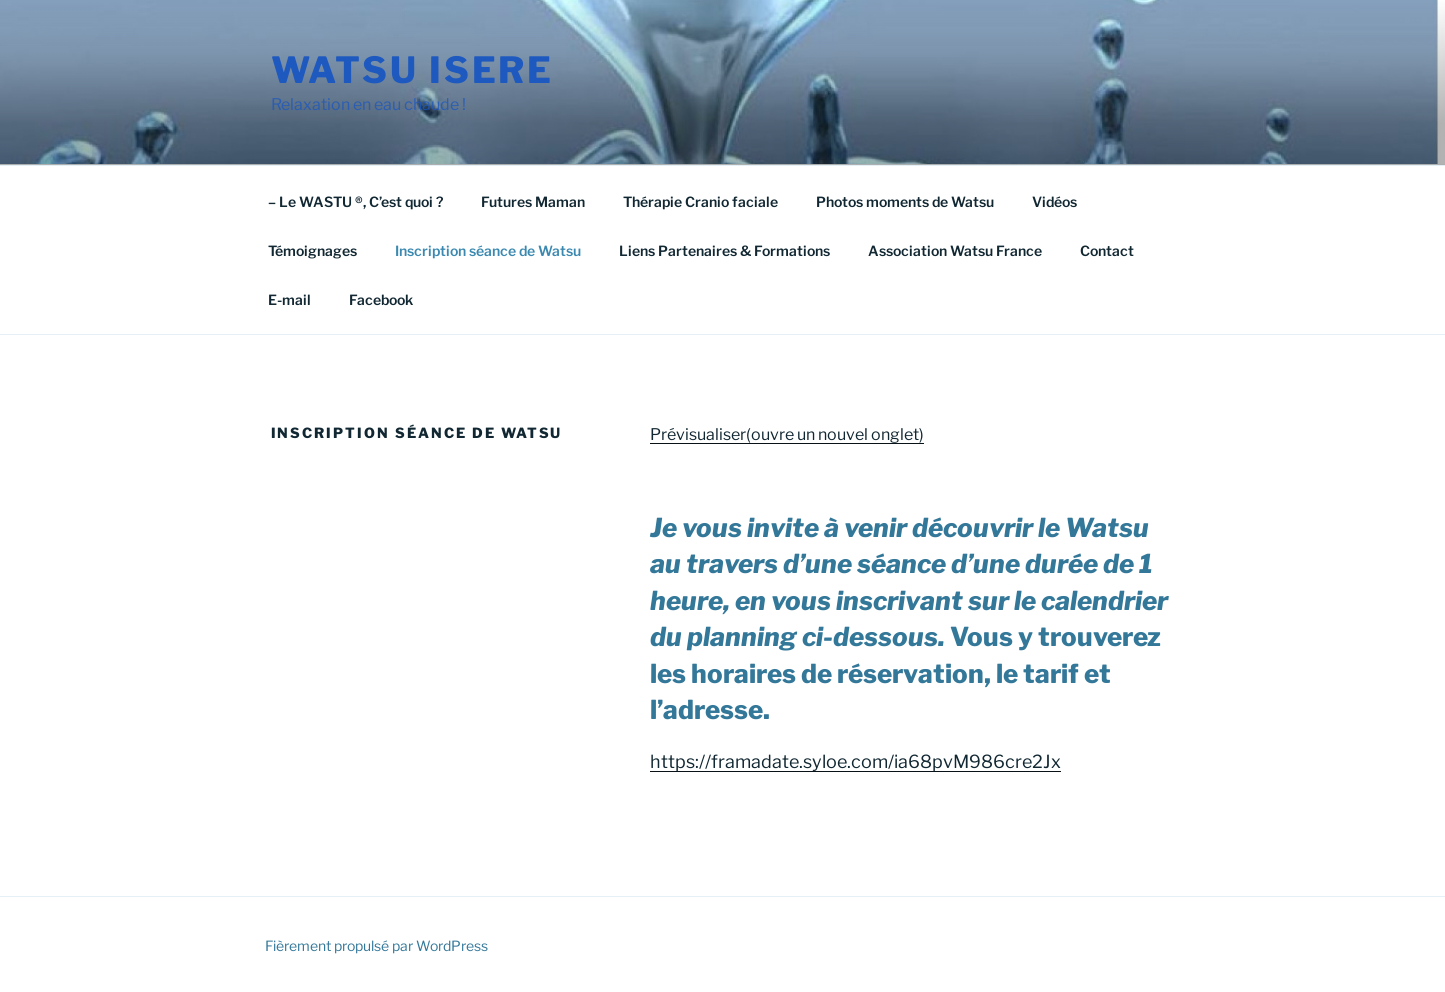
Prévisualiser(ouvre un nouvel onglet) (787, 434)
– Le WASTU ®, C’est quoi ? (355, 201)
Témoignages (312, 250)
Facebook (381, 299)
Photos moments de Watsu (905, 201)
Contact (1107, 250)
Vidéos (1054, 201)
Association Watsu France (955, 250)
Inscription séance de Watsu (488, 250)
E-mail (289, 299)
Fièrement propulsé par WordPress (376, 945)
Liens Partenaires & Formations (724, 250)
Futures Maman (533, 201)
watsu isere (413, 70)
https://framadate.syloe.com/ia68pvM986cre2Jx (855, 761)
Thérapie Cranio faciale (700, 201)
